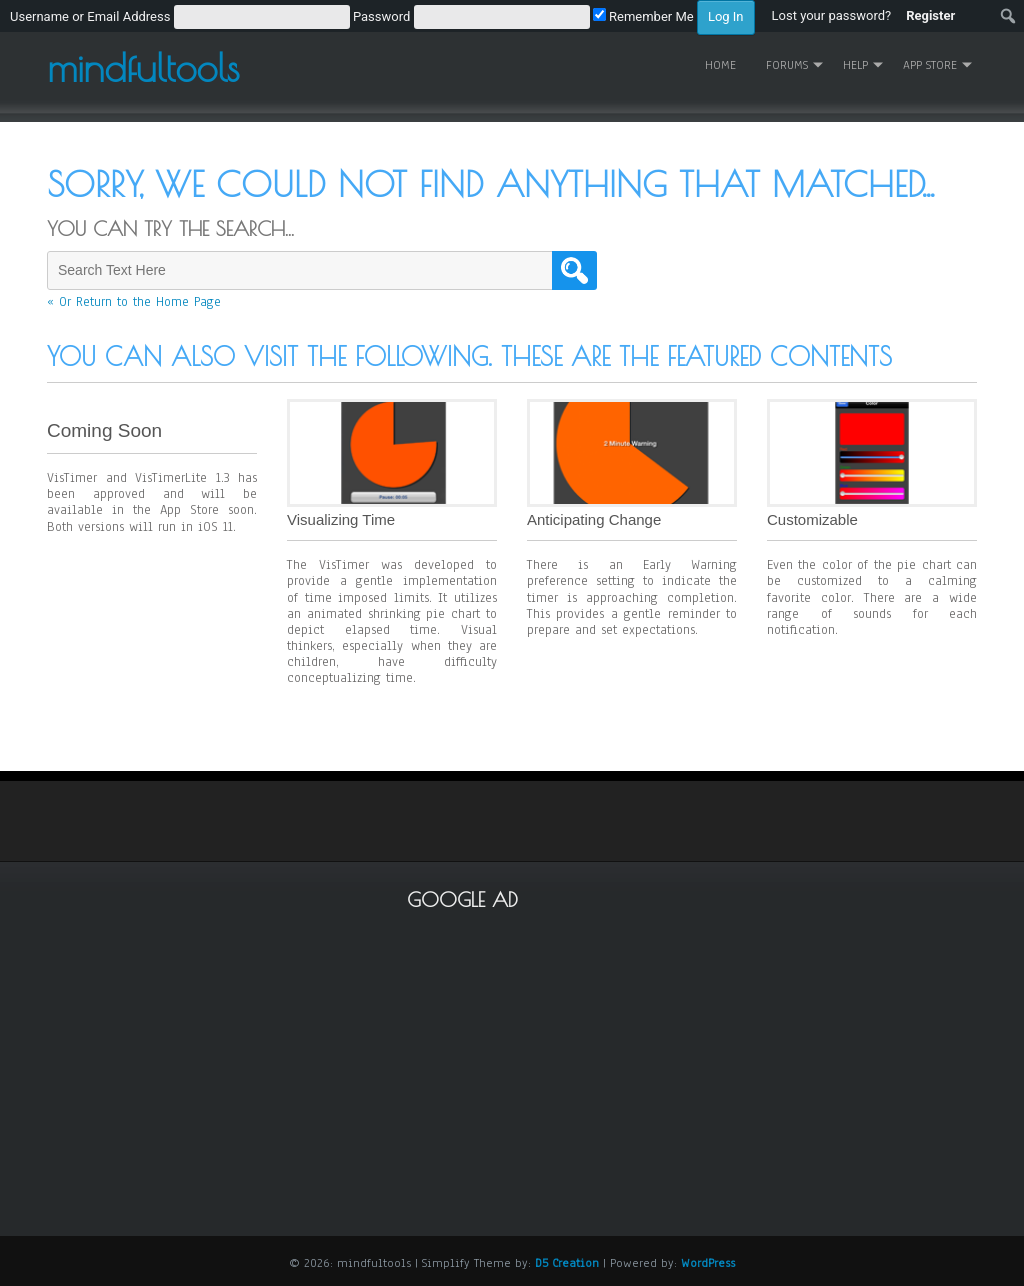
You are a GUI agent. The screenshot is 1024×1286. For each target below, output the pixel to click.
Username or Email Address (90, 16)
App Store (930, 65)
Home (720, 65)
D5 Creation (567, 1263)
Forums (787, 65)
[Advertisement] (715, 1062)
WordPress (708, 1263)
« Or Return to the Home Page (134, 302)
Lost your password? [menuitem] (832, 15)
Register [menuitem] (930, 15)
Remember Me (643, 16)
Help (855, 65)
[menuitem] (382, 16)
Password (381, 16)
